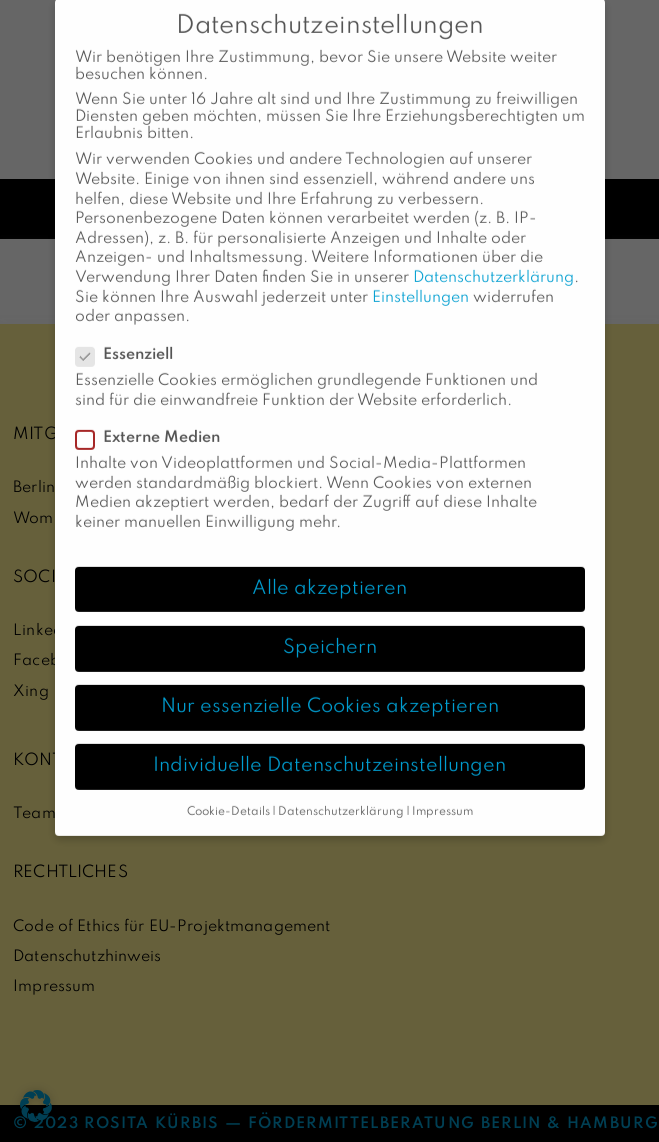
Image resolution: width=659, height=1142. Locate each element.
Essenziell (130, 336)
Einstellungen (420, 278)
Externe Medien (154, 419)
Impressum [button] (442, 793)
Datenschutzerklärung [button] (341, 793)
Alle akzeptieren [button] (329, 569)
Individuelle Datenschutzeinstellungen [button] (329, 747)
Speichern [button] (330, 628)
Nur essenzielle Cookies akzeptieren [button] (330, 688)
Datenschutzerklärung (493, 259)
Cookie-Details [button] (228, 793)
